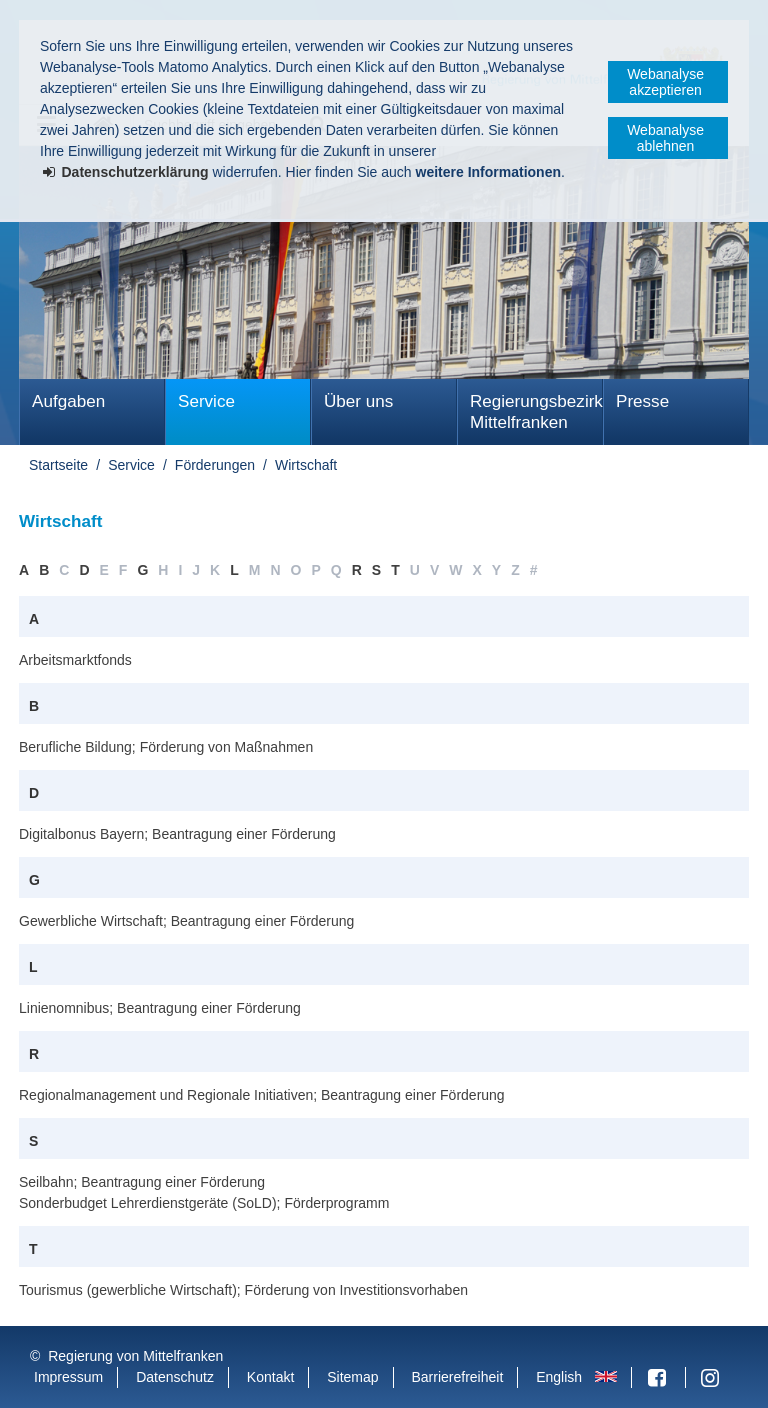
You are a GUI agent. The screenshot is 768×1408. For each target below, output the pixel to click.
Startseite (58, 465)
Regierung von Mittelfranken (135, 1356)
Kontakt (270, 1377)
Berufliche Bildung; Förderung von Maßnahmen (166, 747)
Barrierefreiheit (457, 1377)
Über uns (358, 401)
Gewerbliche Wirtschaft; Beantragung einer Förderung (186, 921)
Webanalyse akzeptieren (665, 82)
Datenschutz (175, 1377)
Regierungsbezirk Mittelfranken (536, 412)
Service (206, 401)
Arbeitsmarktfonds (75, 660)
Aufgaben (68, 401)
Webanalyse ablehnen (665, 138)
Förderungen (215, 465)
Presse (642, 401)
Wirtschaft (306, 465)
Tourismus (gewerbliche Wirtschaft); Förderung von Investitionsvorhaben (243, 1290)
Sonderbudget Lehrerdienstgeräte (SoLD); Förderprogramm (204, 1203)
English (559, 1377)
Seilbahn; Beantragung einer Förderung (142, 1182)
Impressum (68, 1377)
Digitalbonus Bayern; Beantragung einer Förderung (177, 834)
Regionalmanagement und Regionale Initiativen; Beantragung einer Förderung (262, 1095)
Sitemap (352, 1377)
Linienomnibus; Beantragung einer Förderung (160, 1008)
